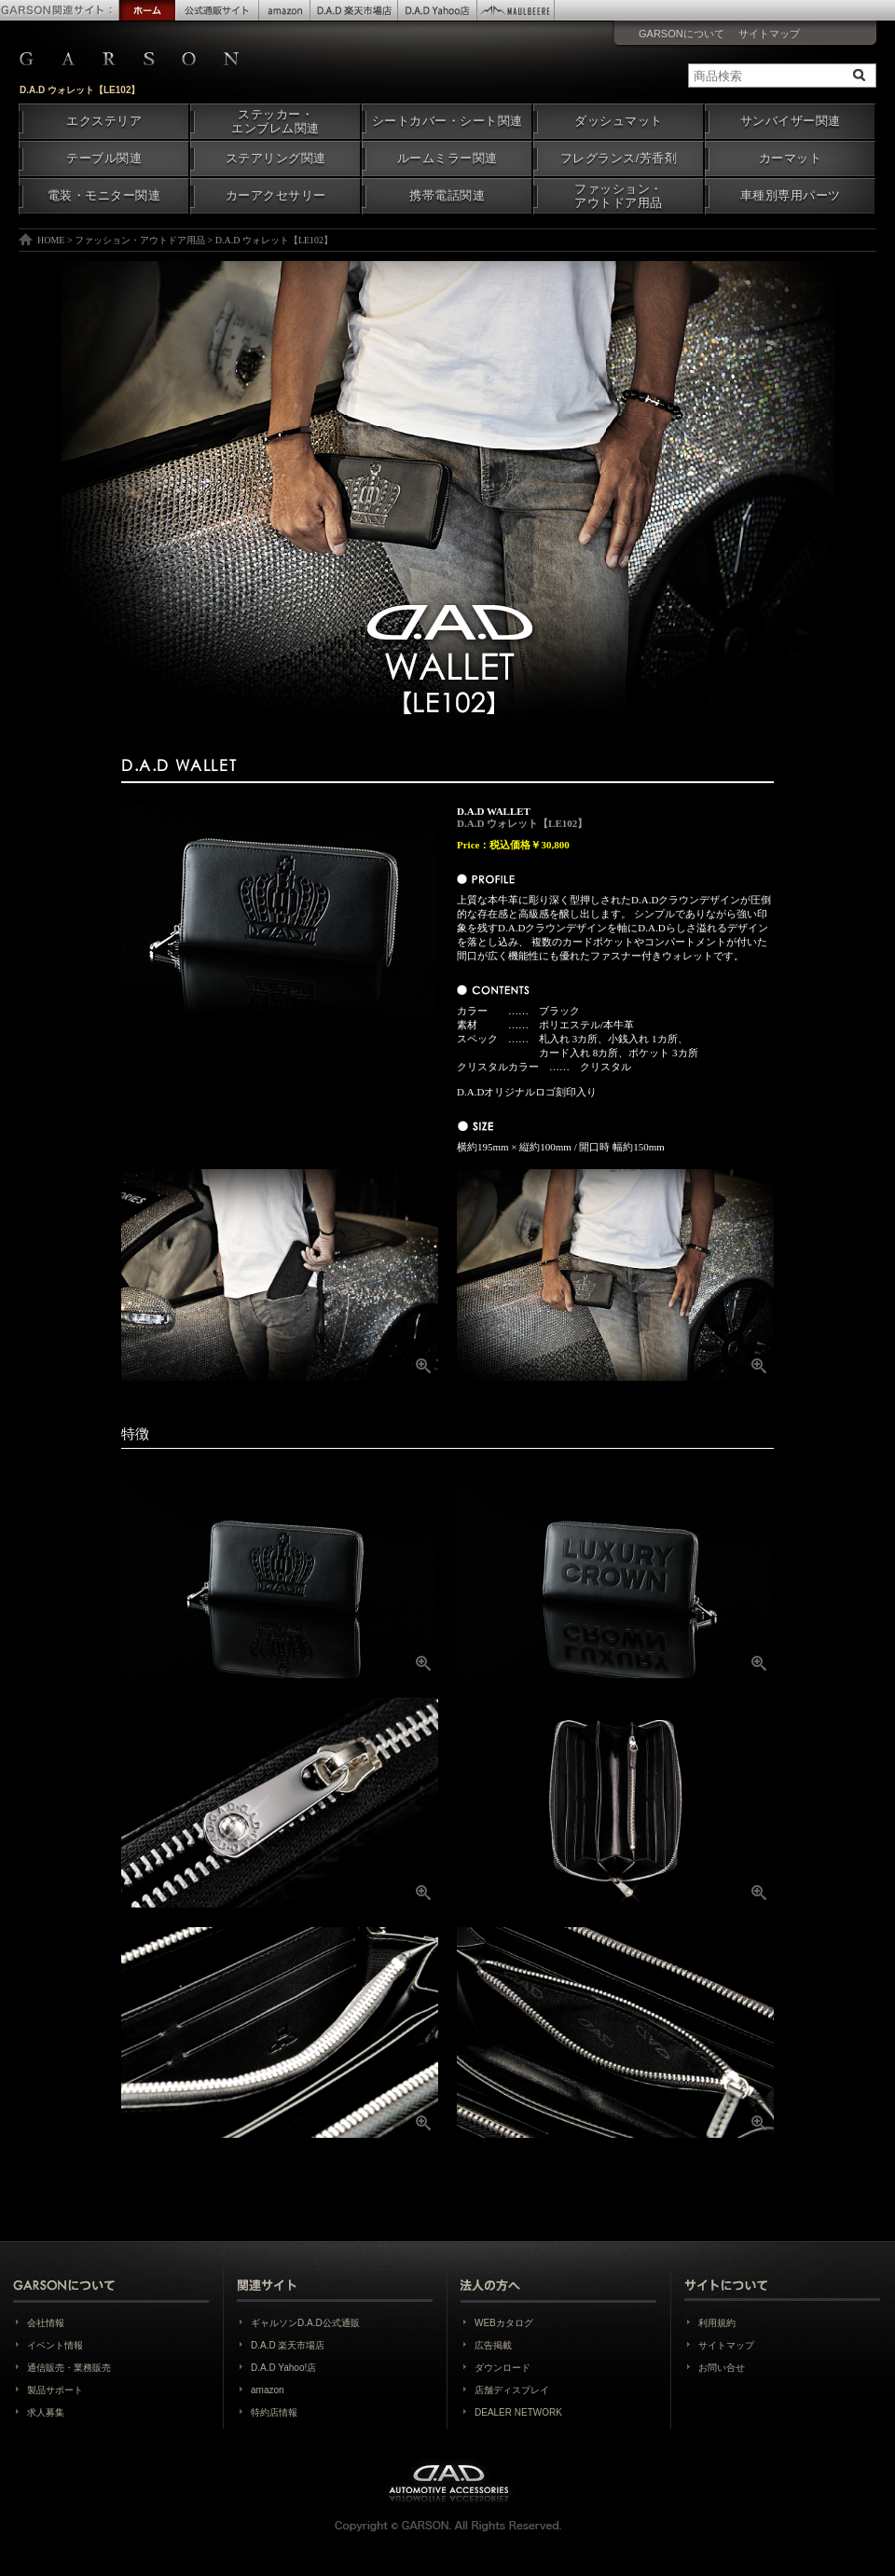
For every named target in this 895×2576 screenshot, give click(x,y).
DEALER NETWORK (518, 2412)
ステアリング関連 (276, 158)
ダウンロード (502, 2367)
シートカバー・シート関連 (447, 121)
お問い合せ (721, 2367)
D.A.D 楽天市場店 (287, 2345)
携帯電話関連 (447, 195)
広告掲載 (493, 2345)
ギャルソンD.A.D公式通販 (305, 2323)
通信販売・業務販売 (69, 2367)
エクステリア (104, 121)
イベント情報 (55, 2345)
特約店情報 (274, 2412)
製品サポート (55, 2390)
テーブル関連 (104, 158)
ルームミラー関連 (447, 158)
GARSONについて (681, 33)
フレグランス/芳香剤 (618, 158)
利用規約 (717, 2323)
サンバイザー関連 (790, 121)
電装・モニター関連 (104, 195)
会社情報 (45, 2323)
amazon (267, 2390)
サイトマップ (769, 33)
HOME (50, 240)
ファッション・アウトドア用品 (618, 196)
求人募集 (45, 2412)
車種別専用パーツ (790, 195)
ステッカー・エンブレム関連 (275, 121)
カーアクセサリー (276, 195)
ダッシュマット (618, 121)
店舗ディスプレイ (512, 2390)
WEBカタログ (504, 2323)
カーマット (790, 158)
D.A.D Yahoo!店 (283, 2367)
